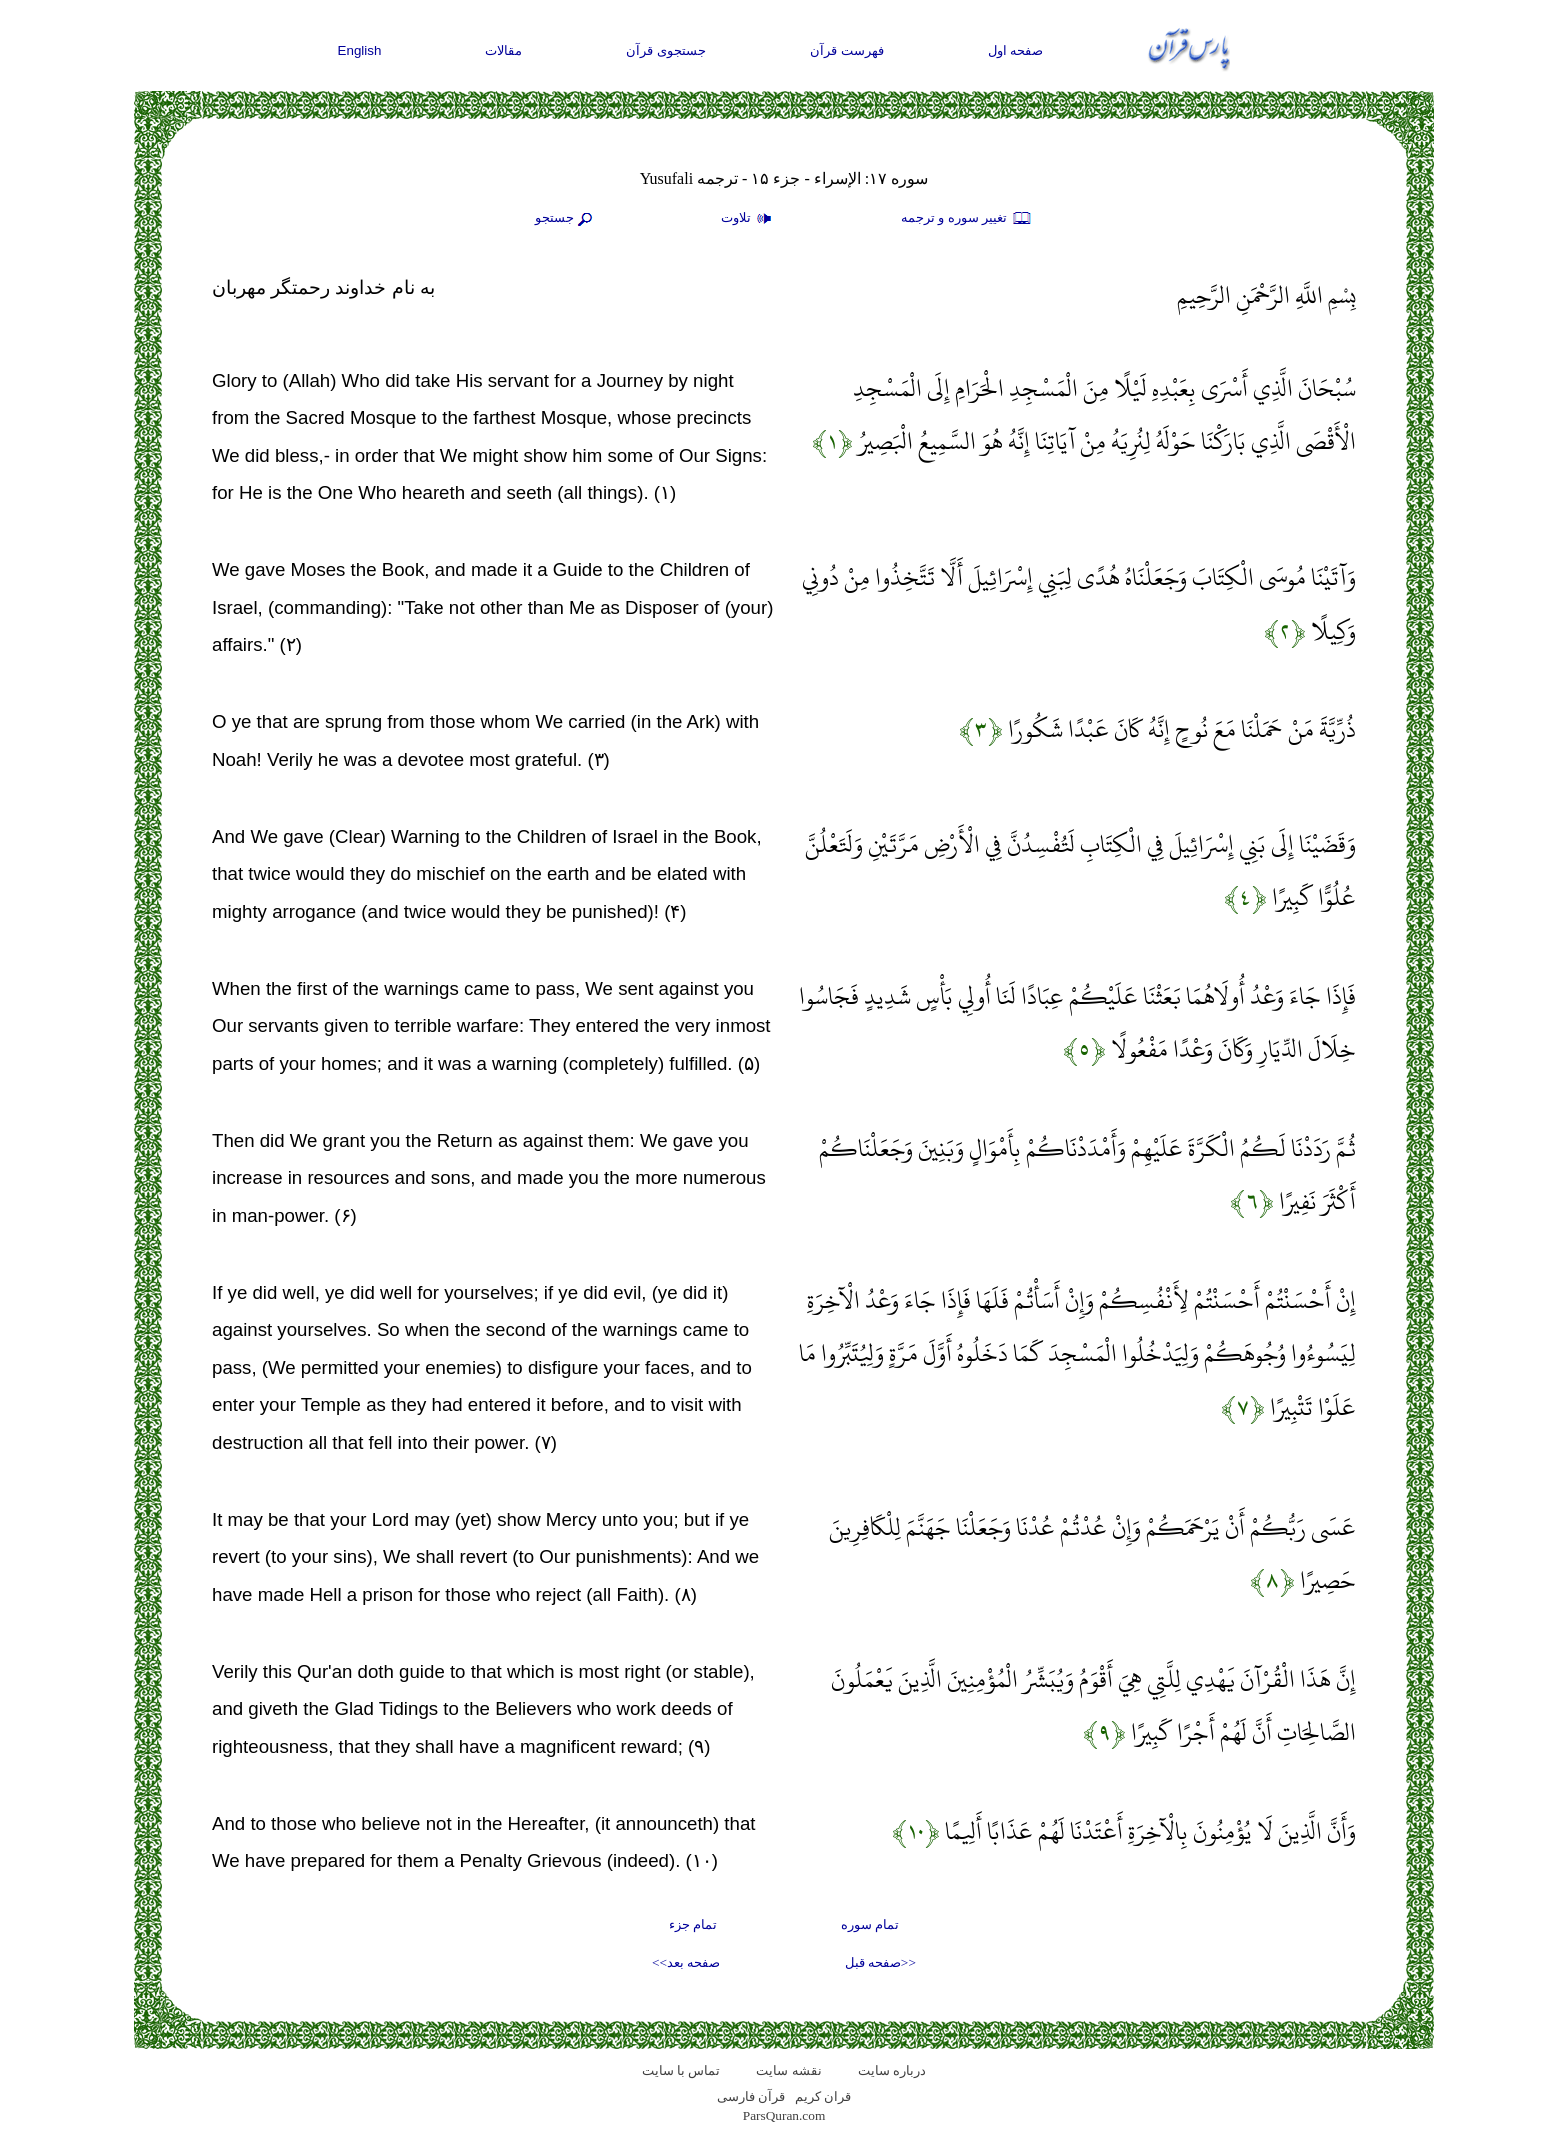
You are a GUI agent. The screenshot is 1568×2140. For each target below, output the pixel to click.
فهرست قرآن (847, 50)
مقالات (503, 50)
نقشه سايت (788, 2070)
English (360, 50)
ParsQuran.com (784, 2115)
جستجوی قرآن (666, 50)
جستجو (566, 219)
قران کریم (823, 2096)
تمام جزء (693, 1924)
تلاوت (749, 219)
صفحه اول (1016, 50)
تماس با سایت (681, 2070)
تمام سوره (870, 1924)
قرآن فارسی (751, 2096)
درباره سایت (892, 2070)
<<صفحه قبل (880, 1962)
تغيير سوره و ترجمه (967, 219)
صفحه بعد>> (686, 1962)
